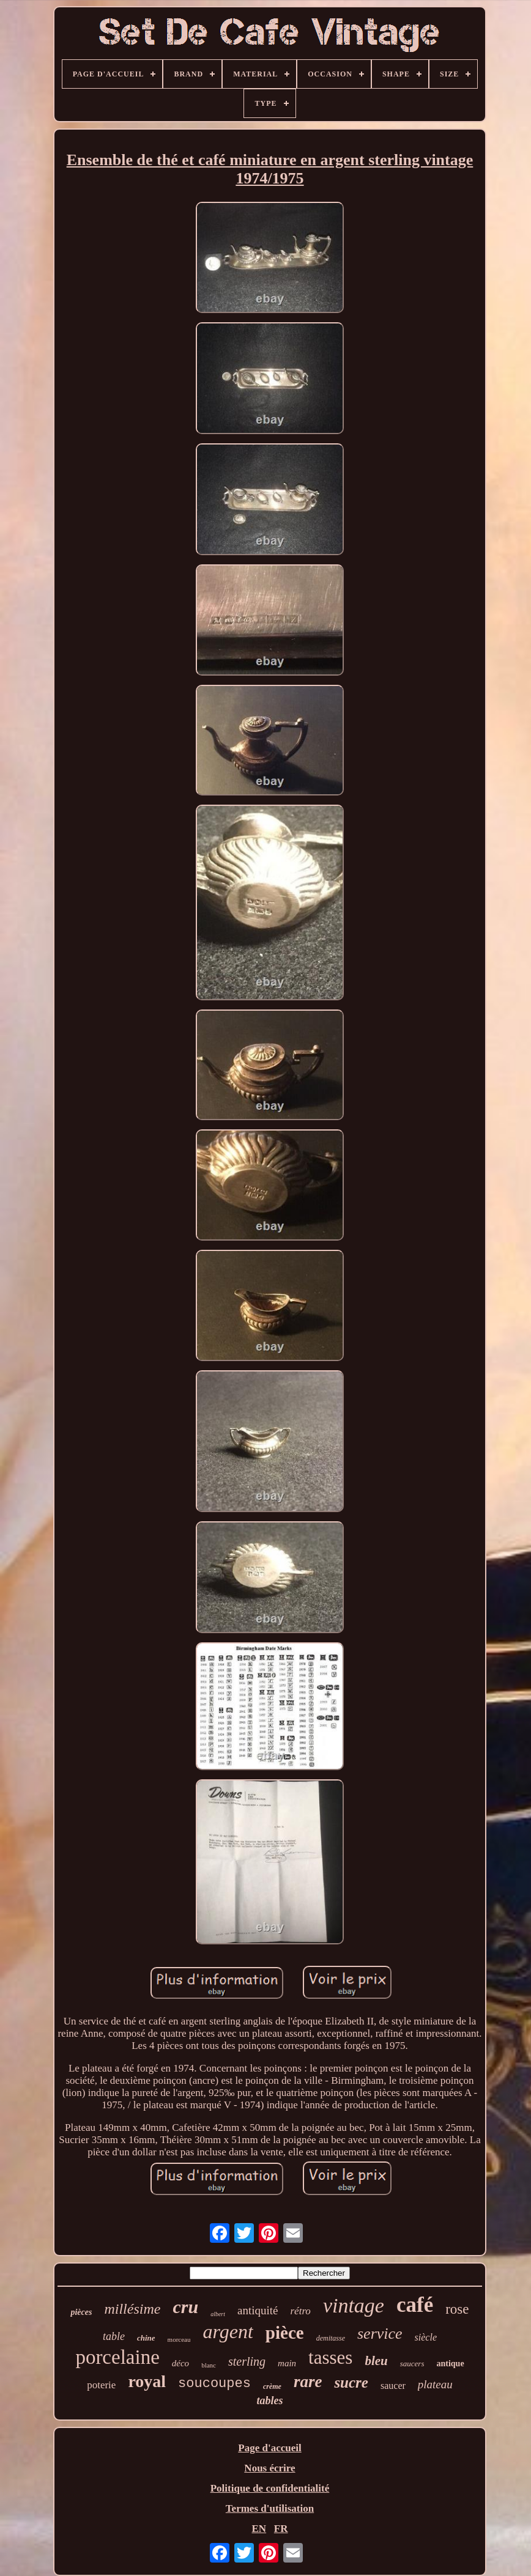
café (414, 2305)
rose (457, 2309)
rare (308, 2381)
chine (146, 2337)
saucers (412, 2363)
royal (147, 2381)
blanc (208, 2365)
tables (269, 2400)
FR (281, 2528)
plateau (435, 2384)
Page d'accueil (269, 2448)
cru (185, 2307)
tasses (330, 2357)
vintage (353, 2305)
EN (258, 2528)
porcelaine (117, 2357)
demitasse (330, 2338)
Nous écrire (269, 2468)
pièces (81, 2312)
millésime (132, 2309)
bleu (376, 2360)
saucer (393, 2385)
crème (272, 2386)
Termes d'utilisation (270, 2508)
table (114, 2336)
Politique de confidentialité (270, 2488)
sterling (247, 2361)
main (287, 2363)
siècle (426, 2337)
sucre (351, 2382)
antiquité (257, 2310)
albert (217, 2314)
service (380, 2333)
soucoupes (214, 2383)
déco (180, 2363)
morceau (179, 2339)
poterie (101, 2385)
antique (450, 2363)
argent (227, 2331)
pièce (285, 2332)
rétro (301, 2311)
